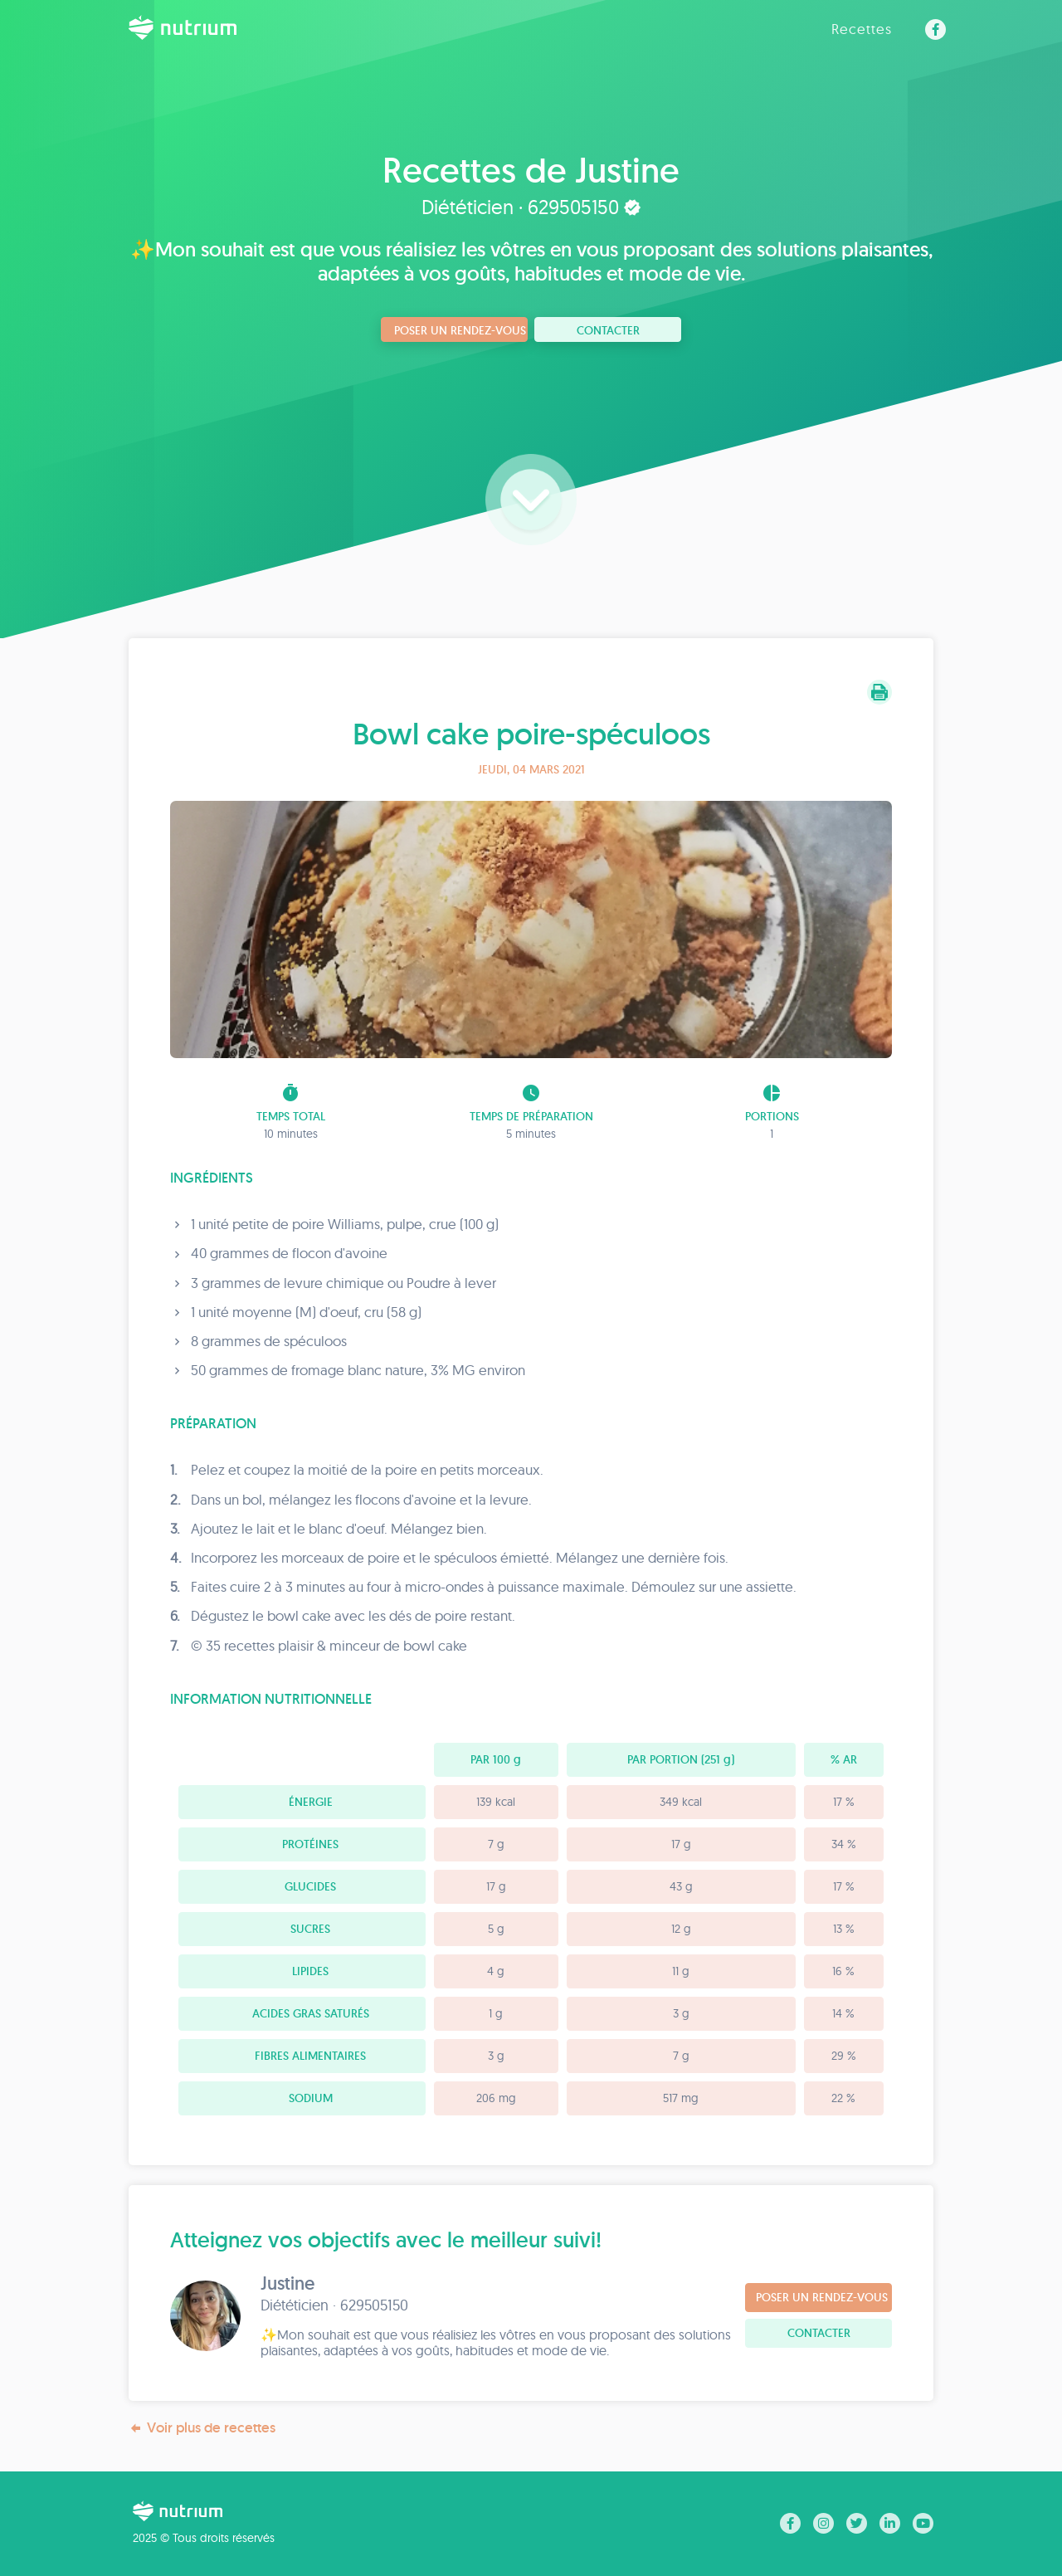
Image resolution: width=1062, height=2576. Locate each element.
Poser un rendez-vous (460, 330)
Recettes (861, 28)
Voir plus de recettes (202, 2427)
